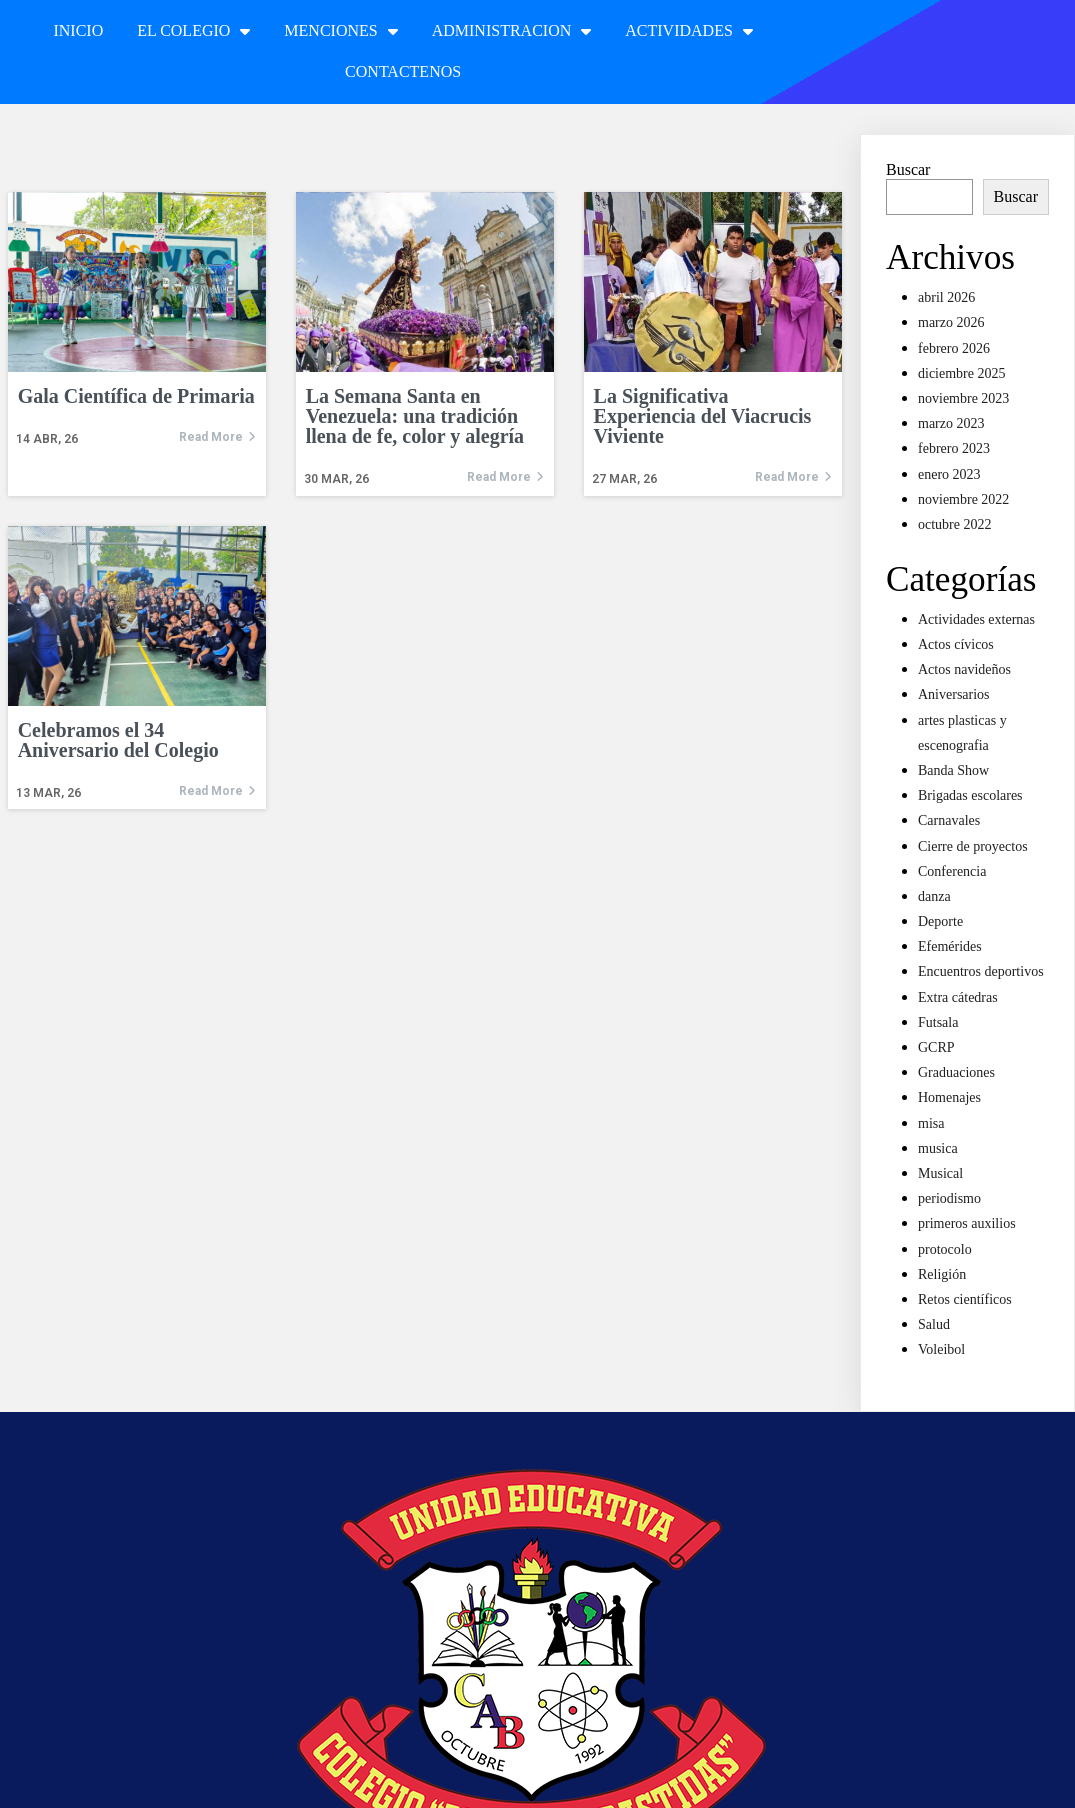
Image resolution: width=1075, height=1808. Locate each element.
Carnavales (949, 820)
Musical (940, 1173)
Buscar (908, 169)
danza (934, 896)
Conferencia (952, 871)
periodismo (949, 1198)
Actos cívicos (956, 644)
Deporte (940, 921)
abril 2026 (946, 297)
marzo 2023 (951, 423)
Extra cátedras (958, 997)
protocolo (945, 1249)
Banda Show (953, 770)
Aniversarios (954, 694)
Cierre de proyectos (973, 846)
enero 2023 (949, 474)
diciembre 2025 (961, 373)
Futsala (938, 1022)
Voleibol (941, 1349)
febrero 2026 (954, 348)
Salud (934, 1324)
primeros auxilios (967, 1223)
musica (938, 1148)
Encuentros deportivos (981, 971)
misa (931, 1123)
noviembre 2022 (963, 499)
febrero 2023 (954, 448)
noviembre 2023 (963, 398)
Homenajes (949, 1097)
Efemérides (950, 946)
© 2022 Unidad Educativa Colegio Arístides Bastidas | (478, 1779)
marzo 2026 (951, 322)
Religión (942, 1274)
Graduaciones (956, 1072)
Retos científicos (965, 1299)
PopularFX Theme (713, 1779)
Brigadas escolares (970, 795)
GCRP (936, 1047)
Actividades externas (976, 619)
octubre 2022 (954, 524)
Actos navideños (964, 669)
